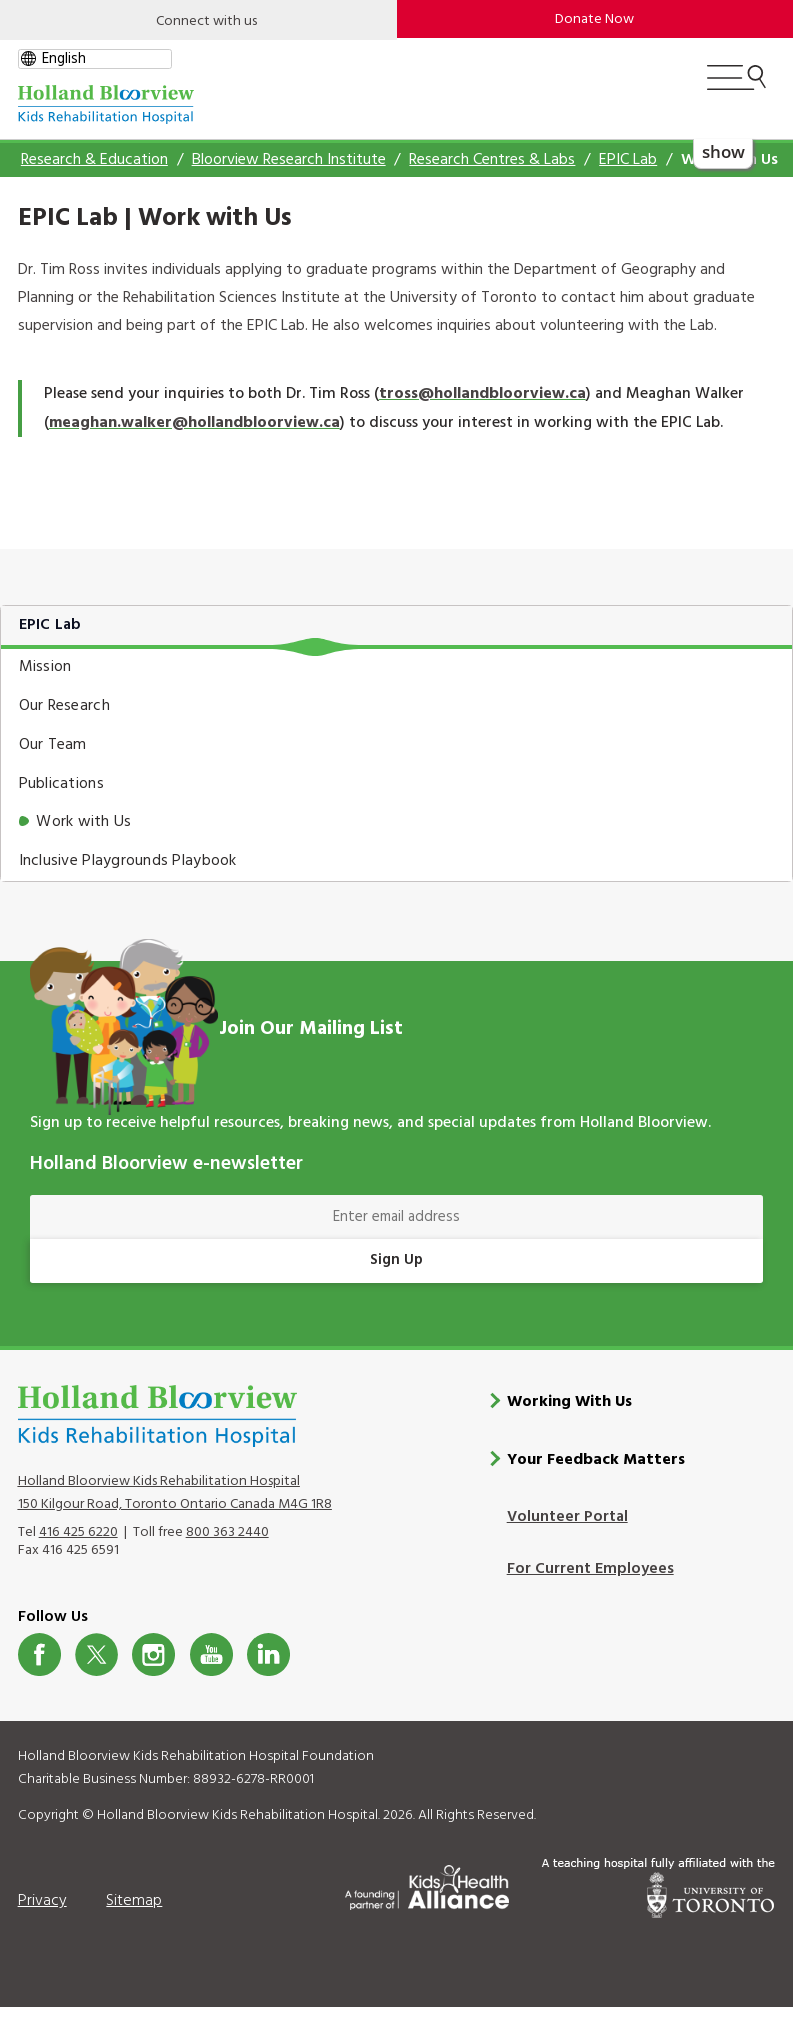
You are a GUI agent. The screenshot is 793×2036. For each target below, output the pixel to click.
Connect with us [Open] (206, 21)
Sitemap (134, 1901)
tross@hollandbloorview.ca (482, 394)
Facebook (39, 1654)
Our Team (53, 745)
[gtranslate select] (95, 59)
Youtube (211, 1654)
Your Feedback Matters (596, 1460)
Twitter (96, 1654)
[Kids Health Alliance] (427, 1884)
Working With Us (569, 1402)
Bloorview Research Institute (289, 160)
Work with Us (83, 822)
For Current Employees (590, 1569)
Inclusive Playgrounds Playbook (128, 861)
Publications (61, 784)
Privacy (42, 1901)
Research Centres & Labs (492, 160)
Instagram (153, 1654)
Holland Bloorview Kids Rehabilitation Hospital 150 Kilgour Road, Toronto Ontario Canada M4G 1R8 (175, 1493)
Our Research (64, 706)
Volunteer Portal (567, 1517)
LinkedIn (268, 1654)
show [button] (723, 151)
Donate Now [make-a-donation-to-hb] (594, 19)
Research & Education (94, 160)
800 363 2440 (227, 1532)
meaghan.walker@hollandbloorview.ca (194, 423)
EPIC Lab (628, 160)
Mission (45, 667)
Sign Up (396, 1260)
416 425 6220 (78, 1532)
